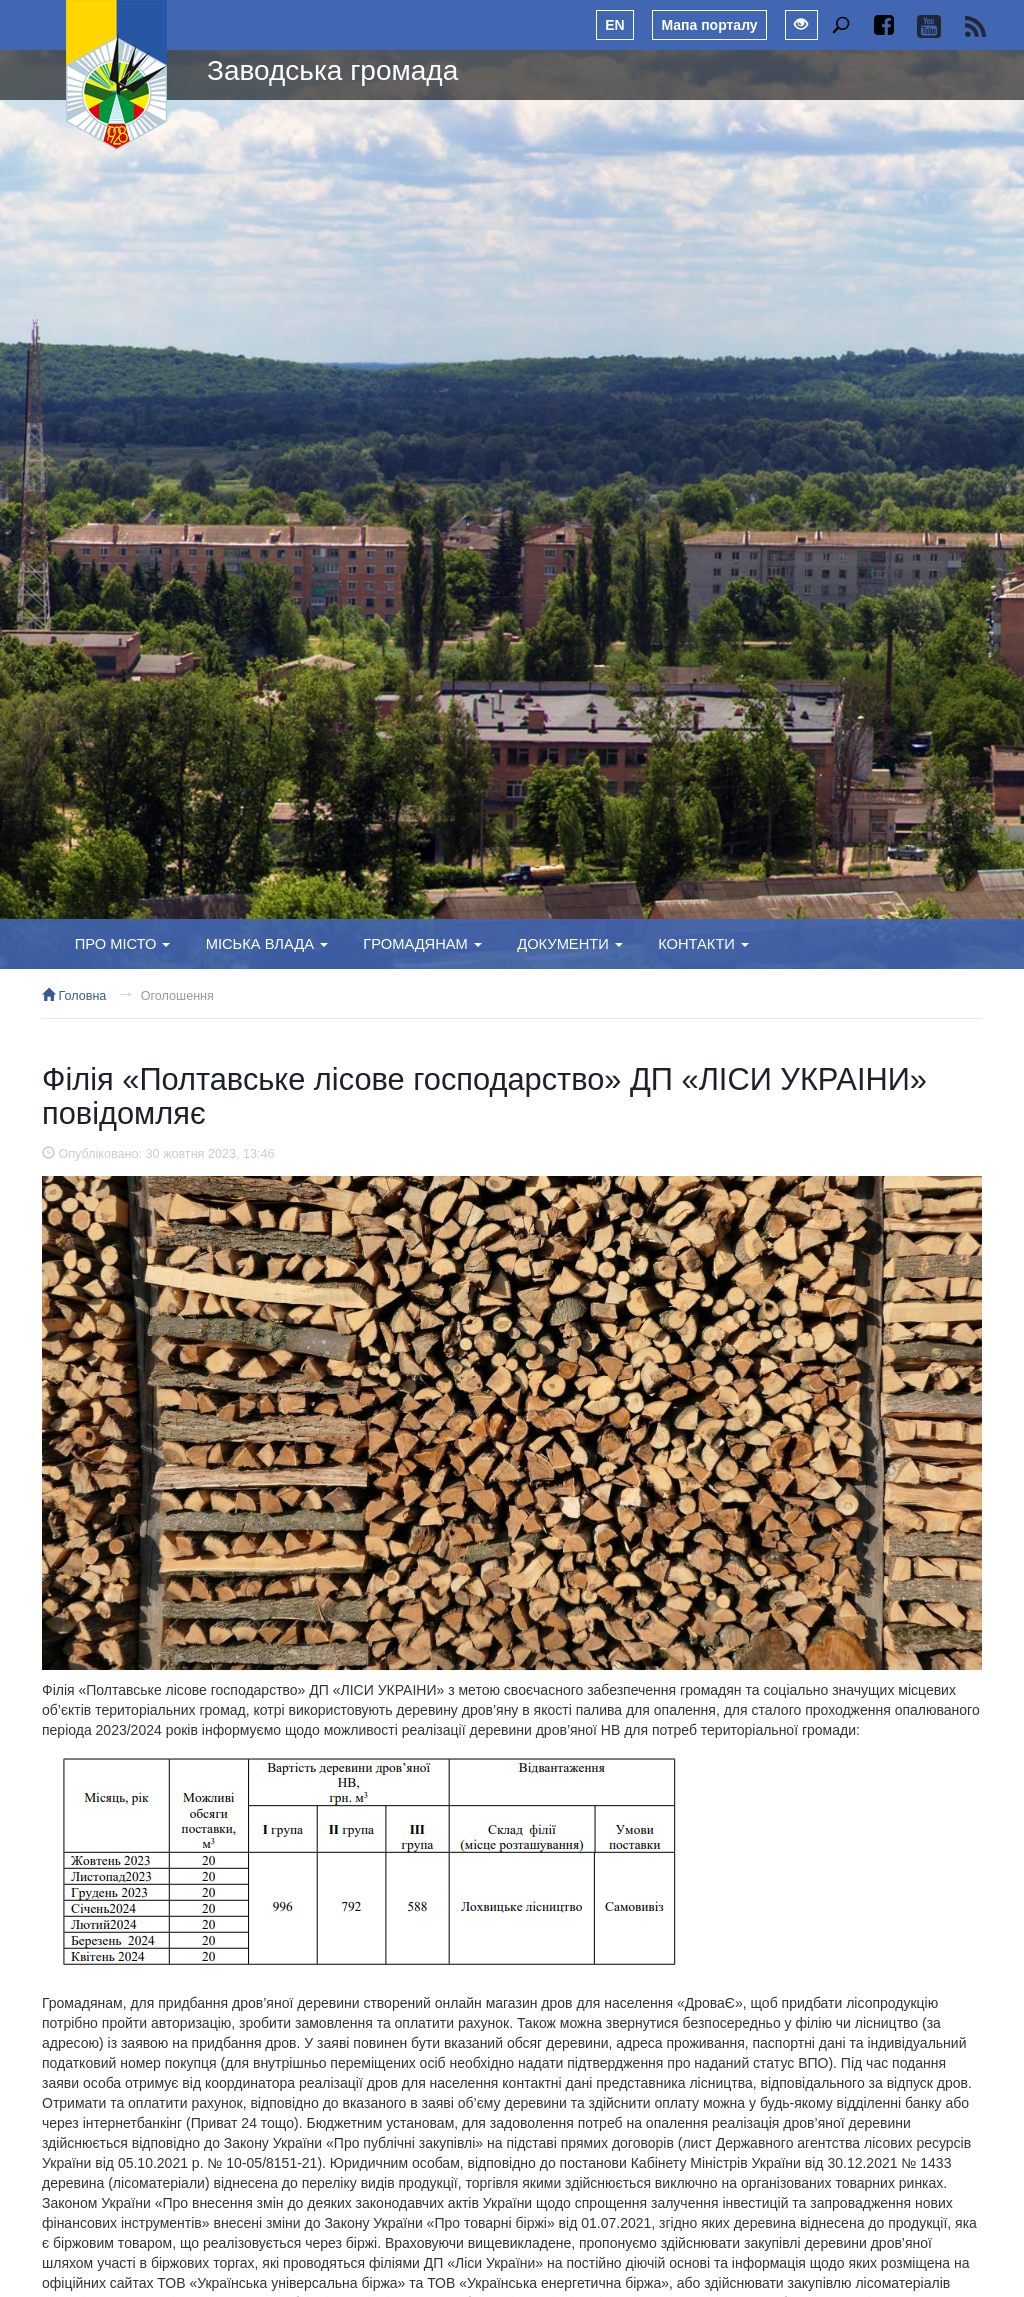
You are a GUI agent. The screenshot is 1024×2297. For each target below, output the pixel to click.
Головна (74, 996)
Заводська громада (332, 70)
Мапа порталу (709, 25)
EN (614, 25)
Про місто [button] (123, 944)
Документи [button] (570, 944)
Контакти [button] (703, 944)
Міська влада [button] (267, 944)
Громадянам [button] (422, 944)
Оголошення (177, 996)
